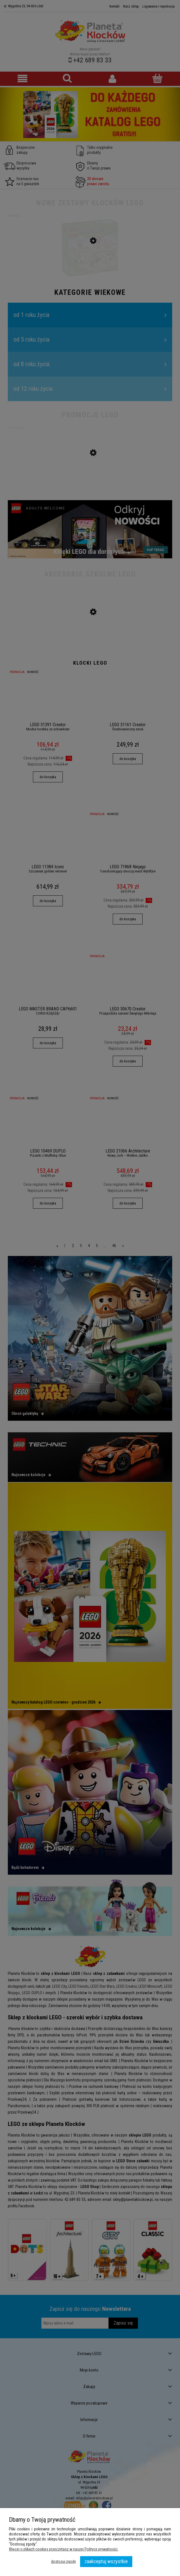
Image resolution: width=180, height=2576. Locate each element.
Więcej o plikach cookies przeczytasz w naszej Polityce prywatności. (63, 2549)
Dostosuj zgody (63, 2561)
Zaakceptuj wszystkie (106, 2561)
